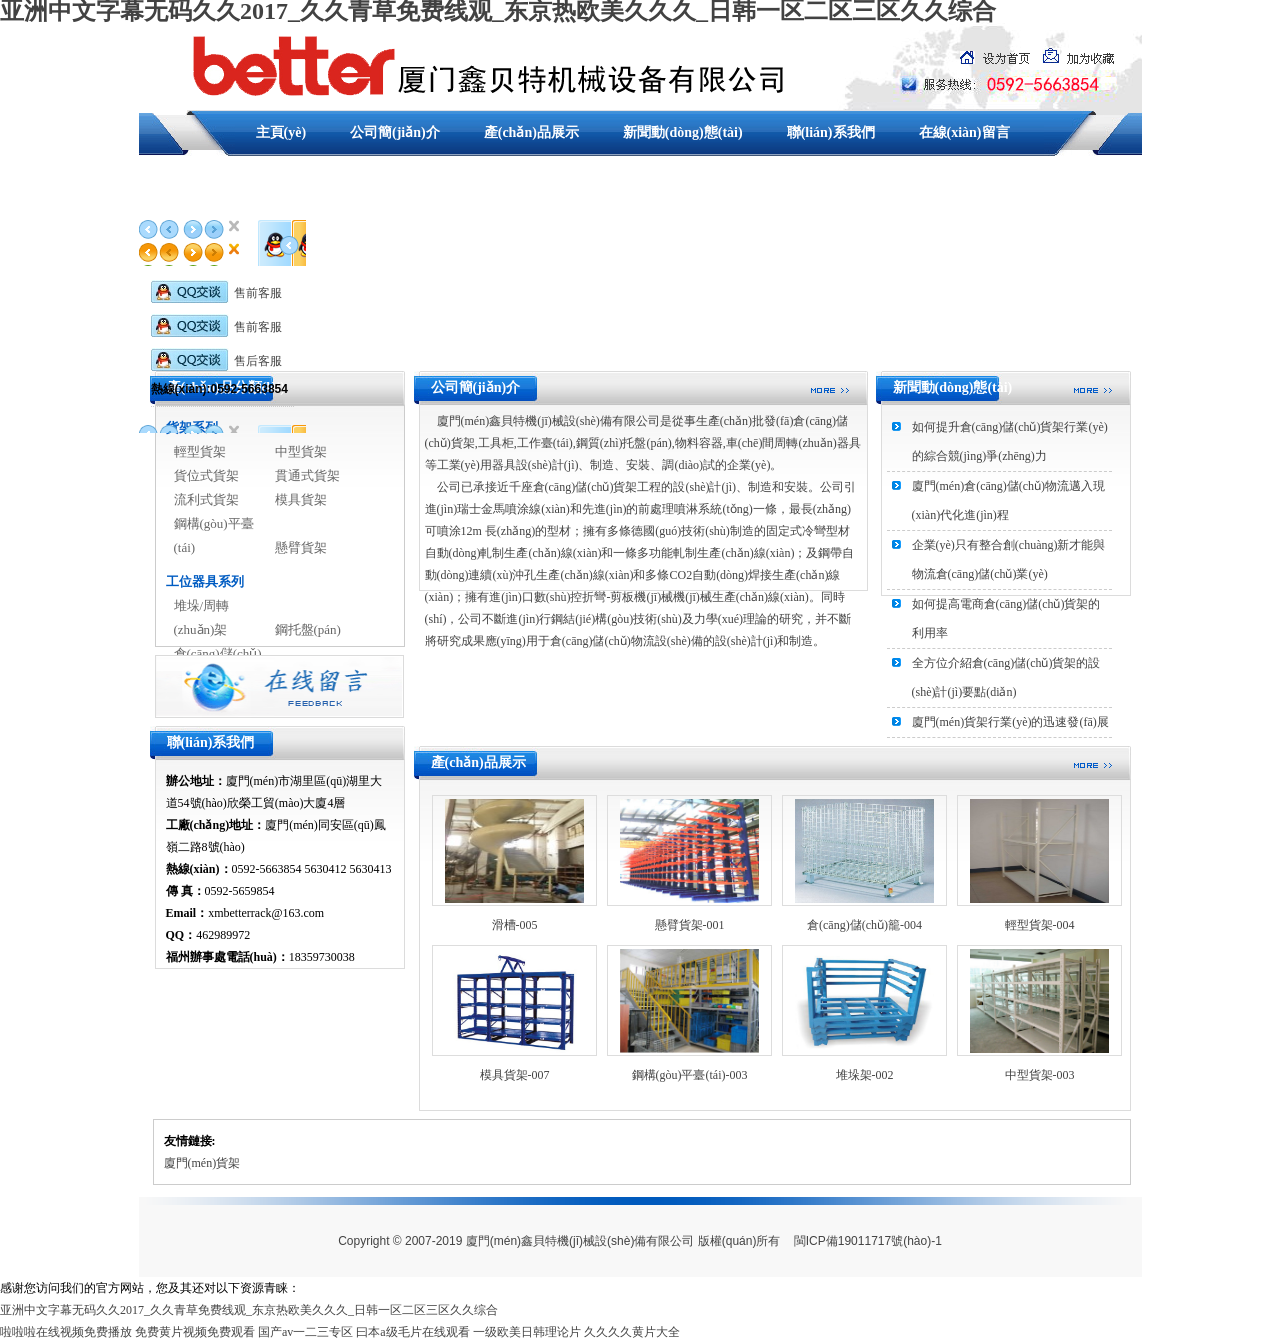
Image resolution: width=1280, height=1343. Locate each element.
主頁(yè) (281, 132)
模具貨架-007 (515, 1075)
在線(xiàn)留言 (964, 132)
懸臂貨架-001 (690, 925)
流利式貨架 (206, 499)
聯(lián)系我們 (831, 132)
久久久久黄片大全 (632, 1332)
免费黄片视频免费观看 (195, 1332)
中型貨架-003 (1040, 1075)
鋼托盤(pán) (308, 629)
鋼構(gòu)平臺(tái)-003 (690, 1075)
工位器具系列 (205, 581)
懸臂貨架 (301, 547)
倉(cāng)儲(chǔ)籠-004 (864, 925)
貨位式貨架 (206, 475)
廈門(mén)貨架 (202, 1163)
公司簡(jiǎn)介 (395, 132)
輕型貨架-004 (1040, 925)
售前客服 (216, 293)
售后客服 (216, 361)
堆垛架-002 (865, 1075)
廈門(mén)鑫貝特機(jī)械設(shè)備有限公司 (580, 1241)
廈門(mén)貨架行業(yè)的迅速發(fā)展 (1010, 722)
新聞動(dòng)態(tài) (683, 132)
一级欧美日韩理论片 (527, 1332)
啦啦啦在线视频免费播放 (66, 1332)
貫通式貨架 (307, 475)
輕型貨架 (200, 451)
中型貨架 (301, 451)
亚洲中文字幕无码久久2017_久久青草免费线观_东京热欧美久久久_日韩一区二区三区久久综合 (249, 1310)
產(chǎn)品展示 (531, 132)
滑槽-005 (515, 925)
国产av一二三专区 (305, 1332)
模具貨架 (301, 499)
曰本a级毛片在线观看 (412, 1332)
